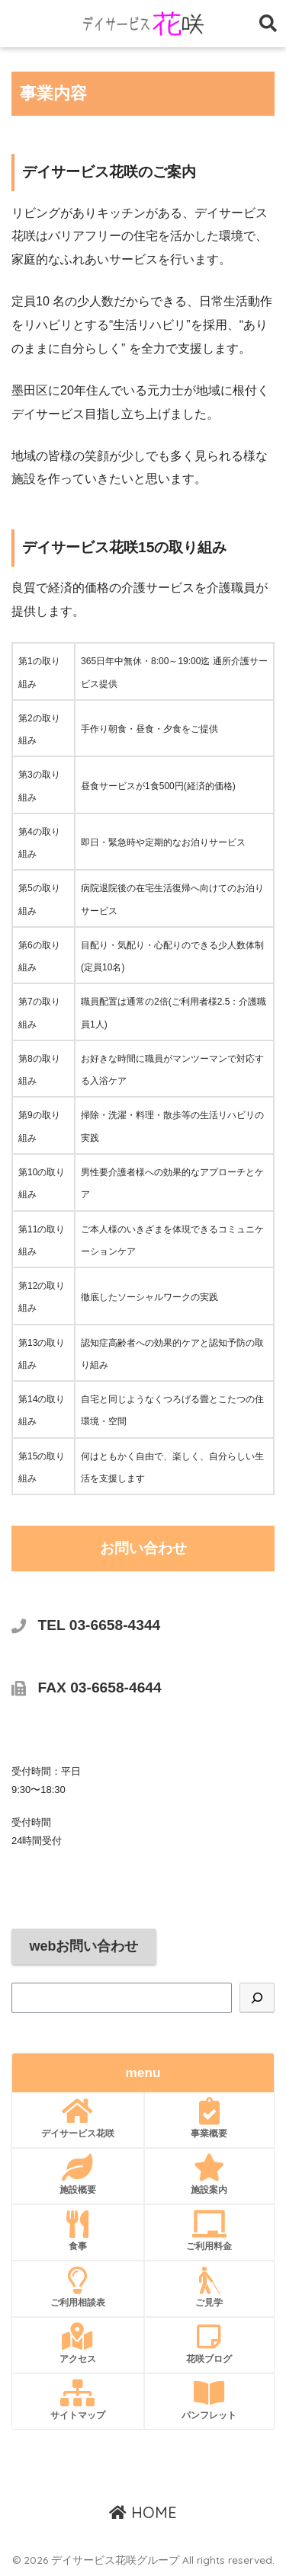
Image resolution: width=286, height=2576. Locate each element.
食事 (78, 2231)
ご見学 (209, 2287)
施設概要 (78, 2174)
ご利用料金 (209, 2231)
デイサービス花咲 (78, 2118)
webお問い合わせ (83, 1946)
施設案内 (209, 2174)
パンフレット (209, 2400)
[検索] (257, 1998)
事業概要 (209, 2118)
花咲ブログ (209, 2343)
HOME (143, 2512)
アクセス (78, 2343)
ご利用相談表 (78, 2287)
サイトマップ (78, 2400)
